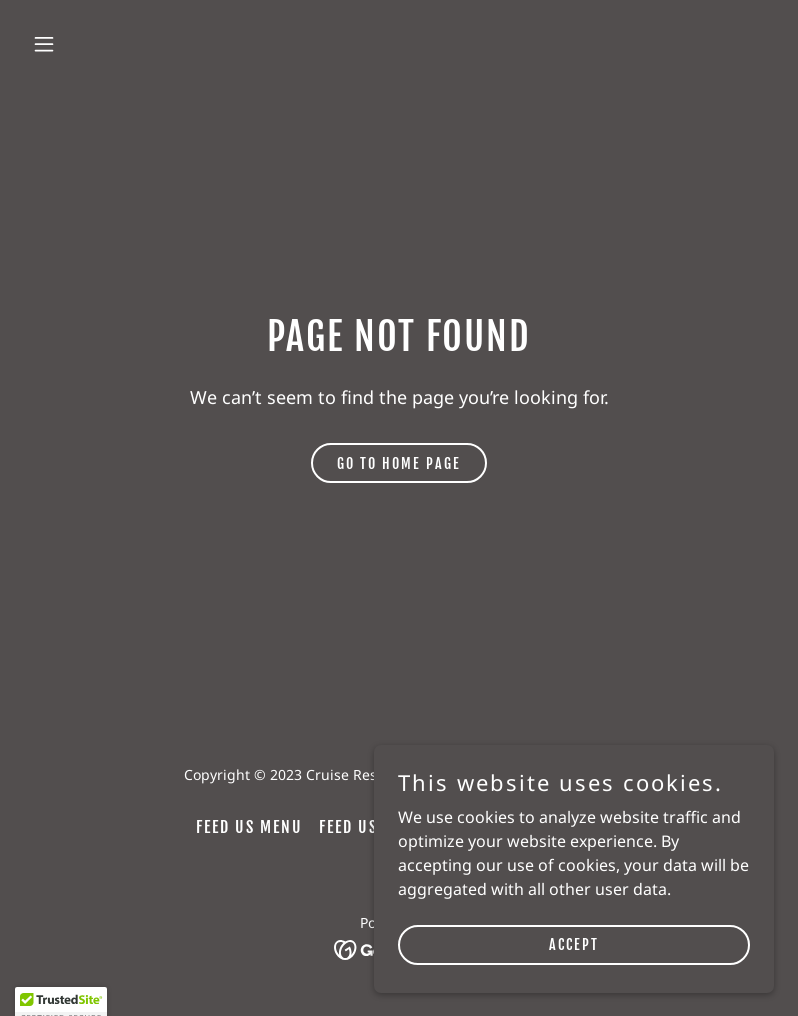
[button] (110, 44)
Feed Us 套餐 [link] (369, 827)
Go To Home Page (399, 463)
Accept (574, 985)
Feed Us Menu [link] (249, 827)
